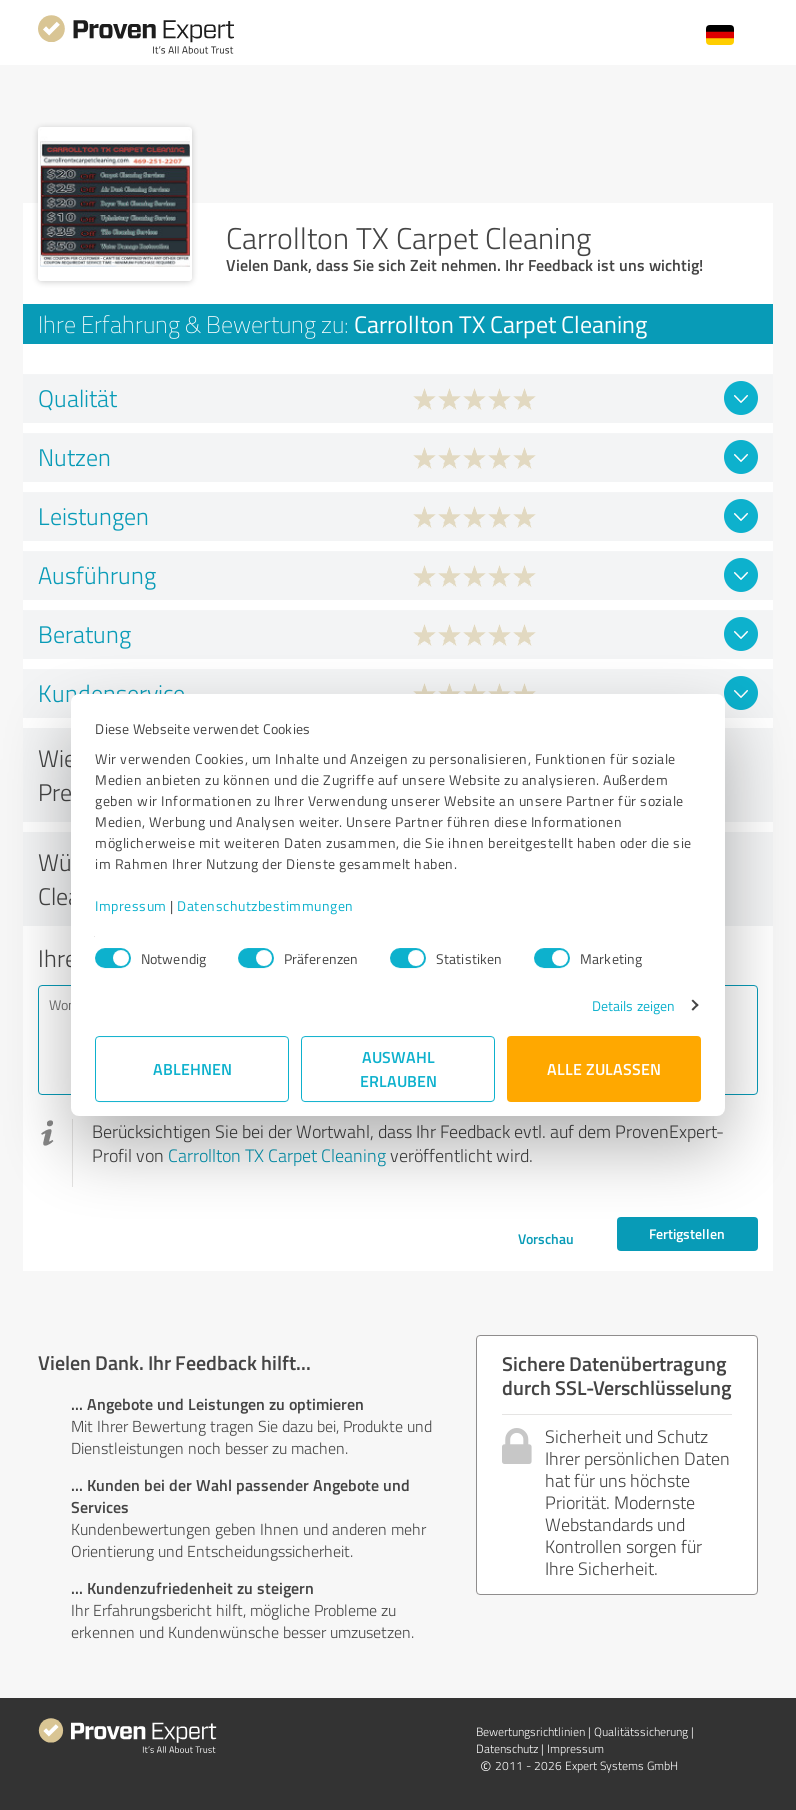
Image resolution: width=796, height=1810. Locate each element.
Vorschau (546, 1238)
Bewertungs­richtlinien (530, 1731)
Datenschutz (507, 1748)
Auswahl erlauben (398, 1068)
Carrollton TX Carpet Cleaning (277, 1155)
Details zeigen (633, 1005)
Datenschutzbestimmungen (265, 905)
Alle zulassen (604, 1068)
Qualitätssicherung (641, 1731)
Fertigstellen (687, 1233)
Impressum (131, 905)
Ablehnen (192, 1068)
